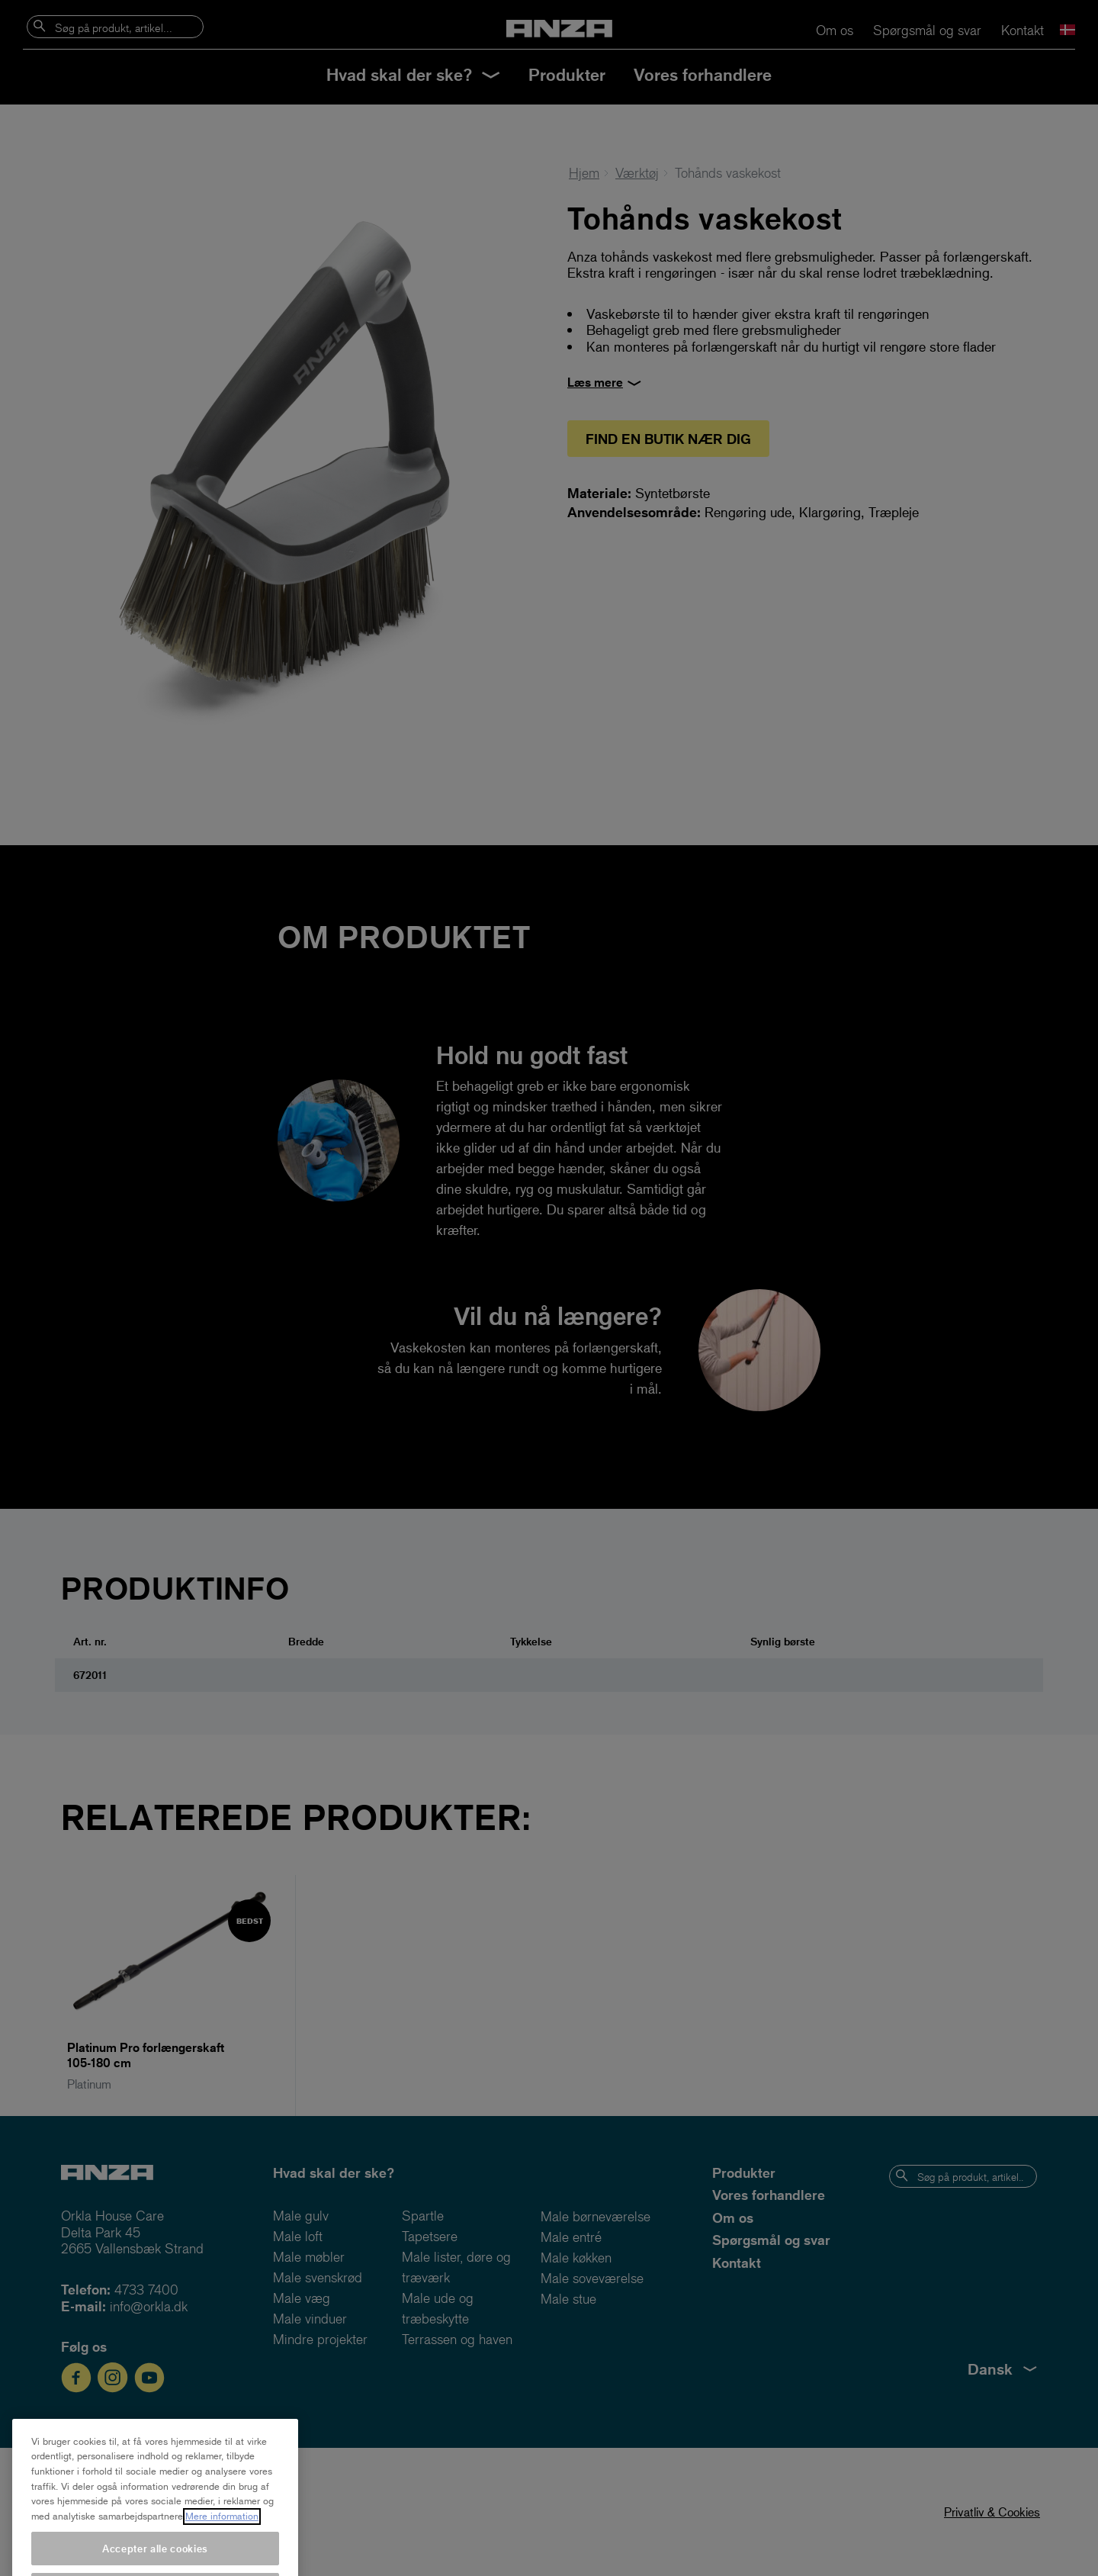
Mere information (221, 2534)
